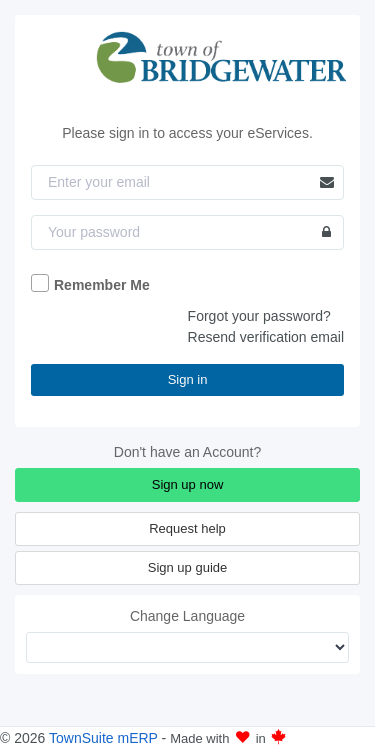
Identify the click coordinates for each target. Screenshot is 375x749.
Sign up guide (188, 567)
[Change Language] (187, 647)
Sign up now (188, 484)
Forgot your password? (259, 316)
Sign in (188, 379)
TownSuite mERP (105, 738)
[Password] (187, 232)
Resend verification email (266, 337)
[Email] (187, 182)
